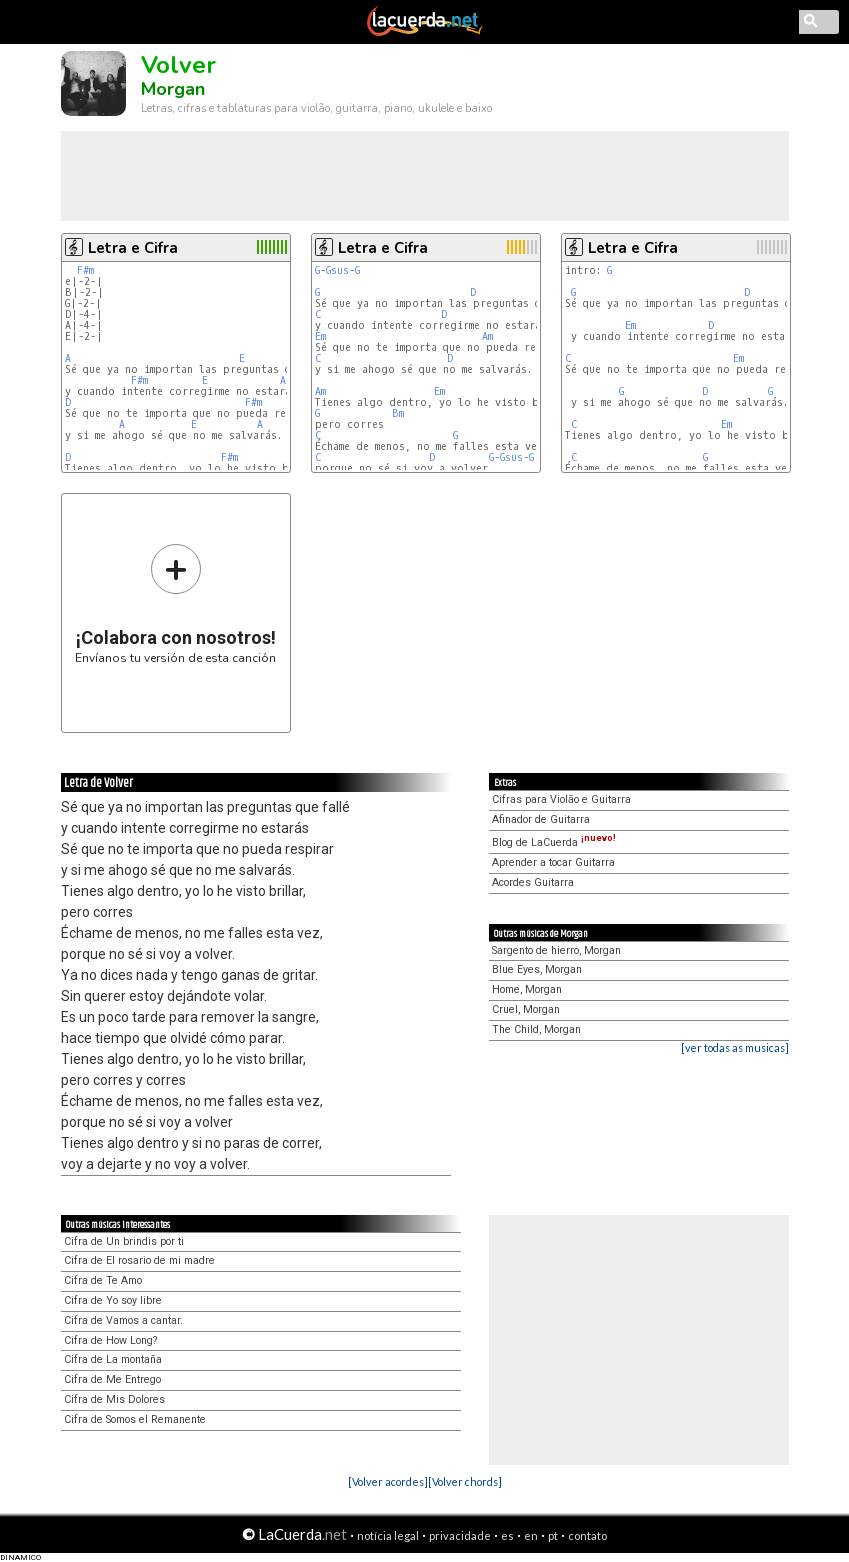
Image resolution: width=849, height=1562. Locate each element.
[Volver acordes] (388, 1481)
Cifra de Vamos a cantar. (123, 1320)
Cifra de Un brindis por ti (124, 1241)
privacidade (460, 1535)
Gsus (337, 270)
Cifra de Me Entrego (112, 1379)
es (507, 1535)
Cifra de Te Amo (103, 1280)
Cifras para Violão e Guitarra (561, 799)
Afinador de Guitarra (541, 819)
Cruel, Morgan (526, 1009)
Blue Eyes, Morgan (537, 969)
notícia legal (388, 1535)
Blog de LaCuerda (554, 842)
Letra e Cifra (133, 248)
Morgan (173, 89)
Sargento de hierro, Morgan (556, 950)
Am (487, 336)
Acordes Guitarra (533, 882)
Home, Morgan (527, 989)
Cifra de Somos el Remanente (135, 1419)
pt (553, 1535)
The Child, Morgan (536, 1029)
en (531, 1535)
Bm (398, 413)
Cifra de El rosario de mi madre (139, 1260)
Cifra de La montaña (113, 1359)
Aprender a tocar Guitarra (553, 862)
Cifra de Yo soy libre (113, 1300)
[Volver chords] (465, 1481)
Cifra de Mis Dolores (114, 1399)
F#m (85, 270)
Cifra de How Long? (110, 1340)
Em (320, 336)
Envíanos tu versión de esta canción (175, 603)
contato (587, 1535)
